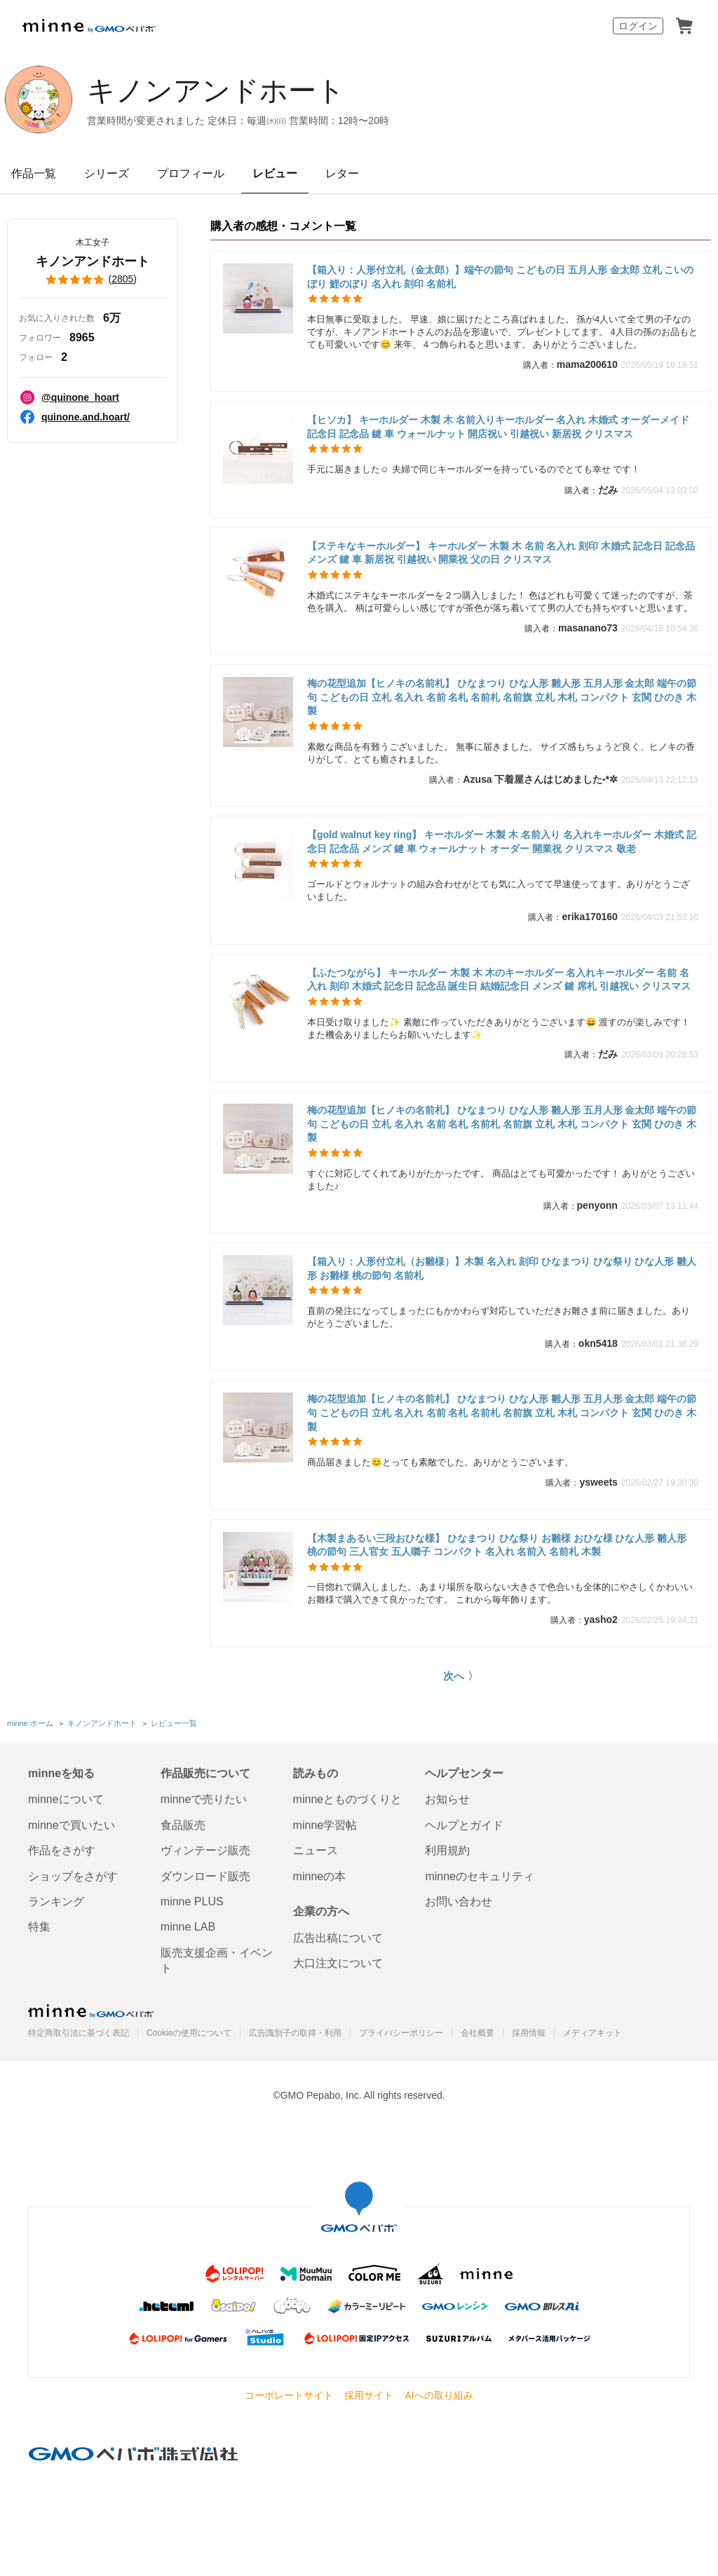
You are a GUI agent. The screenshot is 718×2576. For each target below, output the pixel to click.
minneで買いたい (71, 1825)
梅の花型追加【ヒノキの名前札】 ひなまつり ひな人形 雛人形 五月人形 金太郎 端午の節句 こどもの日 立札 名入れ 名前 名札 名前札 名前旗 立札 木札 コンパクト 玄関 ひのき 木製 (501, 697)
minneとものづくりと (347, 1799)
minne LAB (188, 1927)
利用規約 (447, 1850)
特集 (39, 1927)
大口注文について (338, 1963)
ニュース (315, 1850)
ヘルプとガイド (464, 1825)
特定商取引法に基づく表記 (78, 2033)
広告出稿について (338, 1938)
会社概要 (477, 2033)
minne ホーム (30, 1723)
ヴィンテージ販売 (205, 1850)
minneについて (66, 1799)
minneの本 (319, 1876)
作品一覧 (33, 173)
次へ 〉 (460, 1676)
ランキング (56, 1901)
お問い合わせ (458, 1901)
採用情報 (529, 2033)
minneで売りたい (204, 1799)
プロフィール (190, 173)
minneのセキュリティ (479, 1876)
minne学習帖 (325, 1825)
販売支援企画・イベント (217, 1960)
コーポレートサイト (289, 2395)
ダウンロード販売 (205, 1876)
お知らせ (447, 1799)
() (92, 280)
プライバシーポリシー (401, 2033)
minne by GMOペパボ (89, 26)
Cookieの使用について (189, 2033)
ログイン (638, 26)
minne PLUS (192, 1901)
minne (91, 2010)
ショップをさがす (73, 1876)
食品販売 (183, 1825)
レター (342, 173)
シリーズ (106, 173)
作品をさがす (61, 1850)
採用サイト (368, 2395)
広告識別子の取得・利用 (295, 2033)
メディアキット (592, 2033)
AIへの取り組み (439, 2395)
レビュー (274, 173)
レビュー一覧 (174, 1723)
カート (684, 26)
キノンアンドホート (216, 90)
